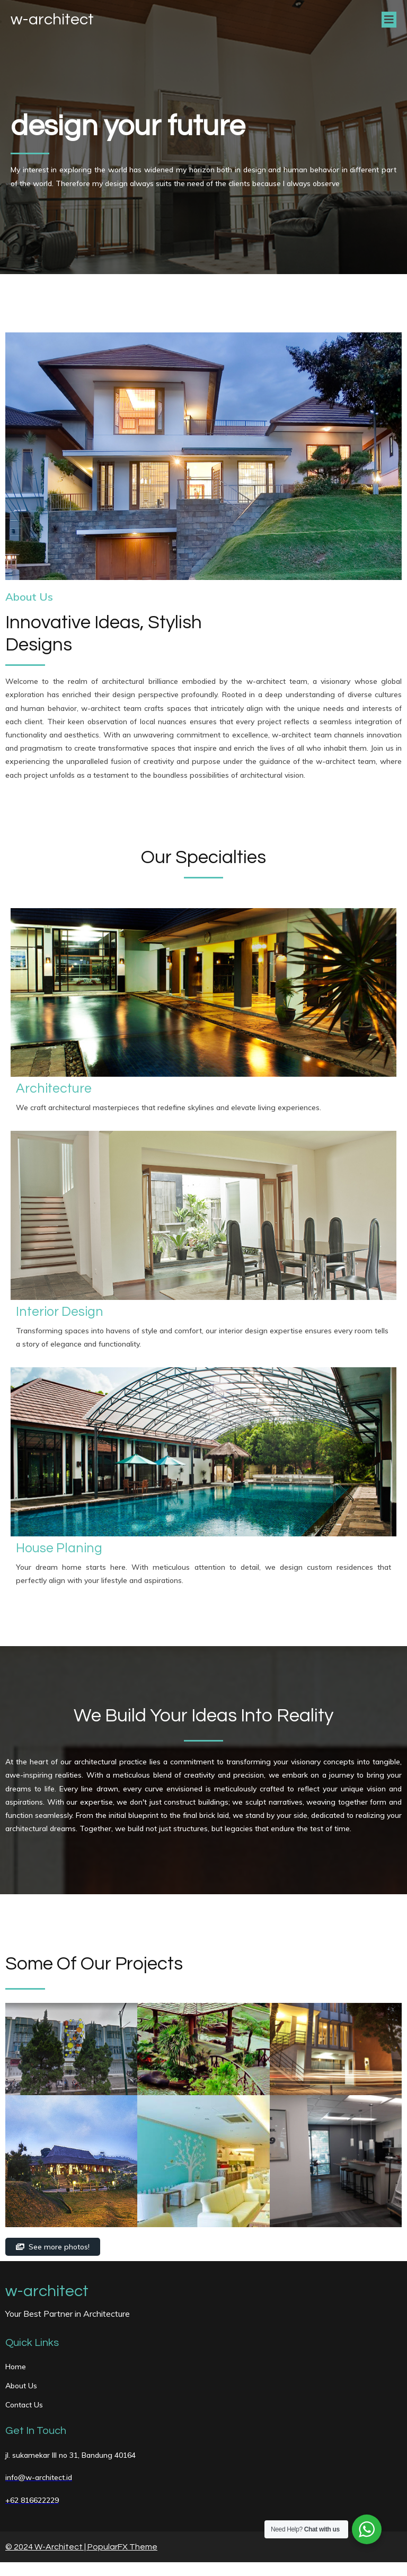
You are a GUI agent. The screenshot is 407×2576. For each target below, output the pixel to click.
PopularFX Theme (122, 2550)
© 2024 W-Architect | (46, 2550)
